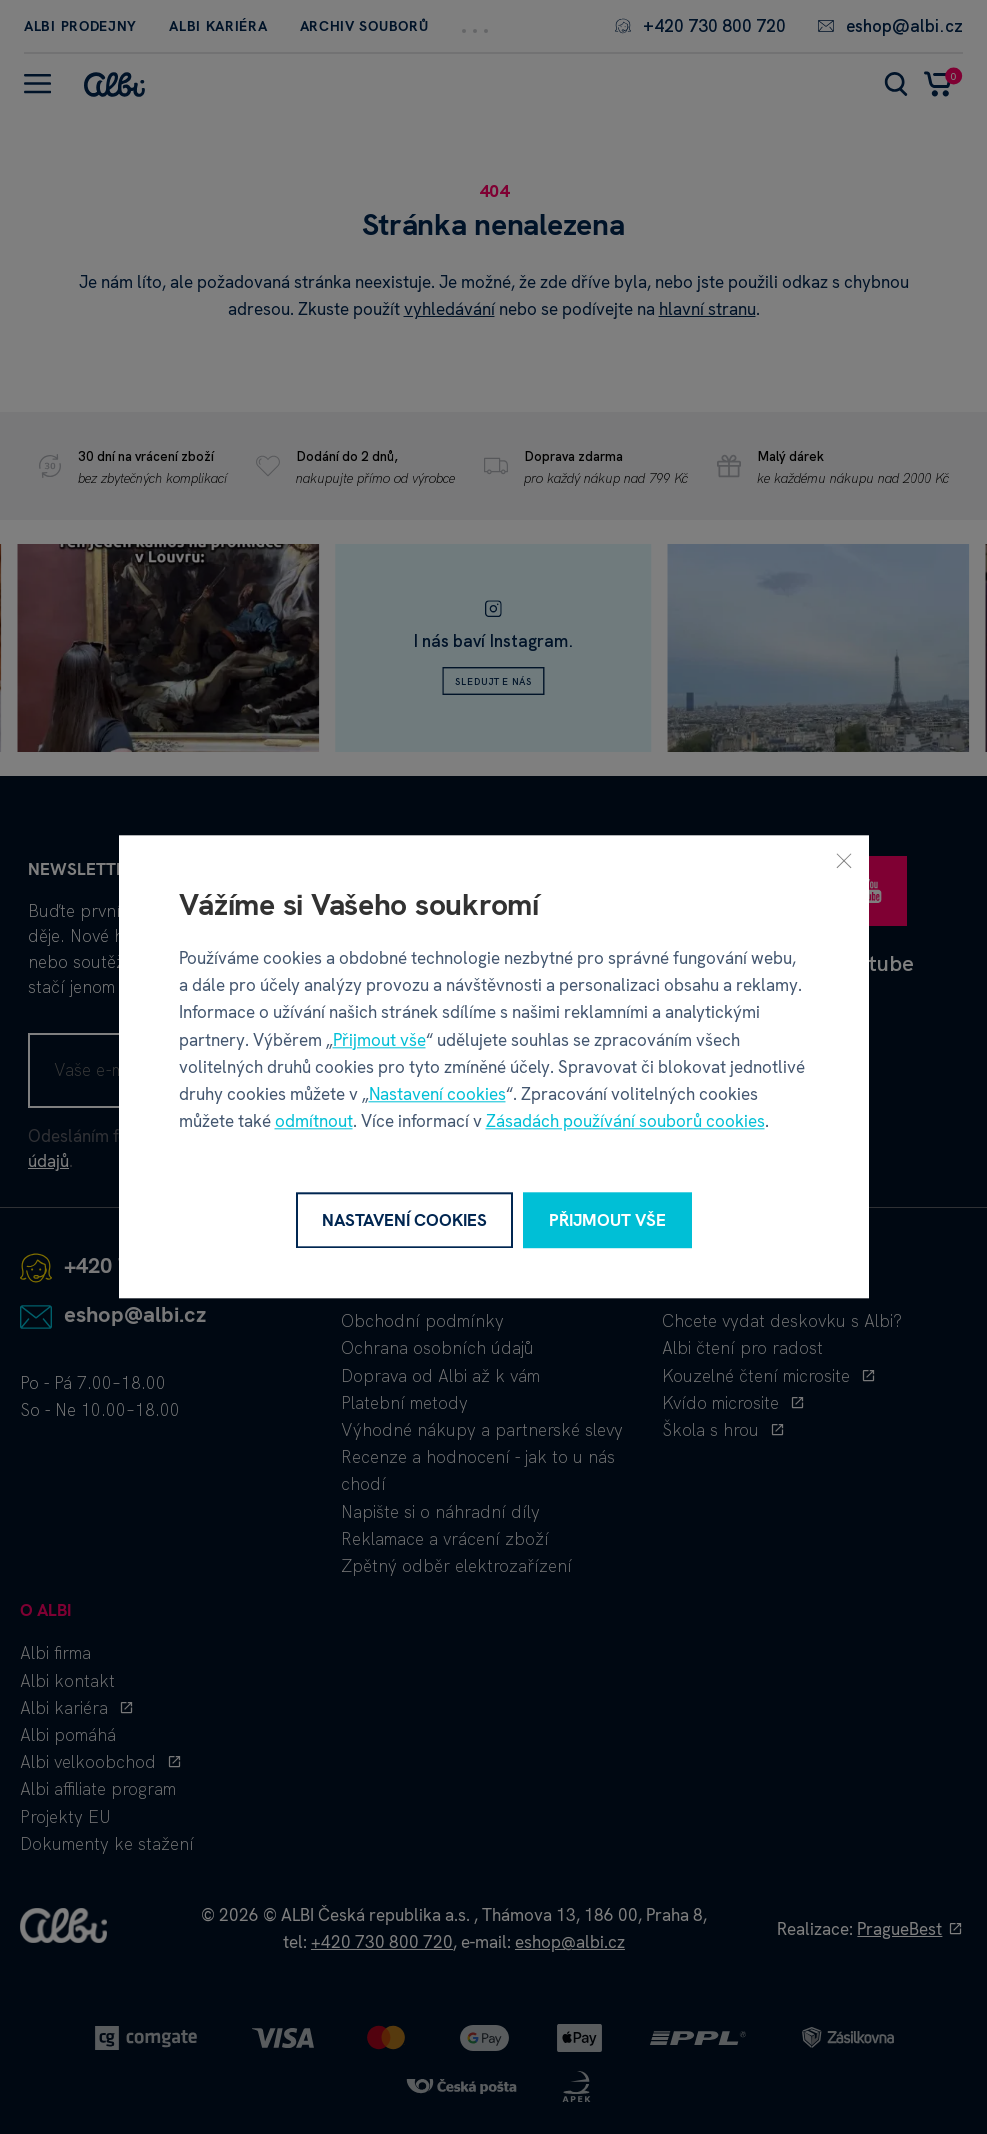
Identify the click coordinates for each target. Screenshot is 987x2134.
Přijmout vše (379, 1040)
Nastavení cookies (437, 1094)
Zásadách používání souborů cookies (625, 1122)
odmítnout (314, 1122)
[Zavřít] (844, 860)
